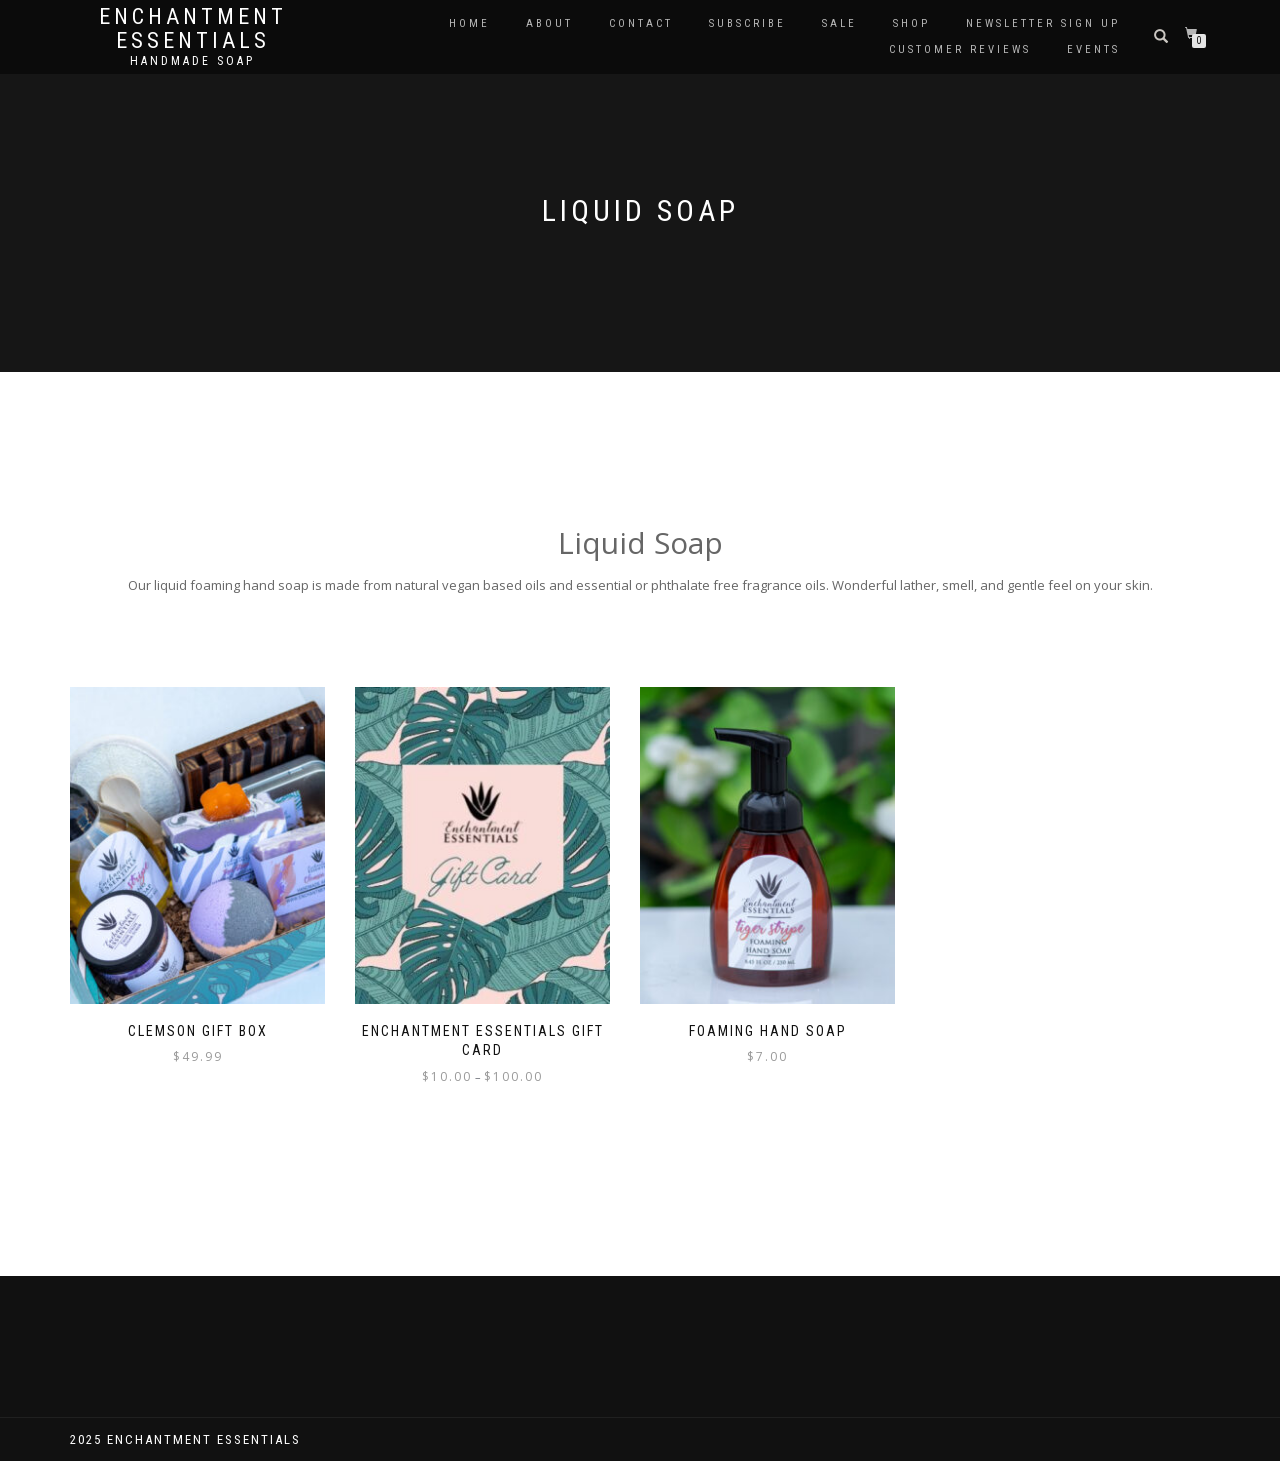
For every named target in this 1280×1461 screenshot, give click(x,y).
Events (1093, 49)
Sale (839, 23)
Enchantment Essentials (193, 29)
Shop (911, 23)
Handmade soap (192, 61)
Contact (641, 23)
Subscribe (747, 23)
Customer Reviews (960, 49)
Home (469, 23)
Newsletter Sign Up (1043, 23)
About (549, 23)
